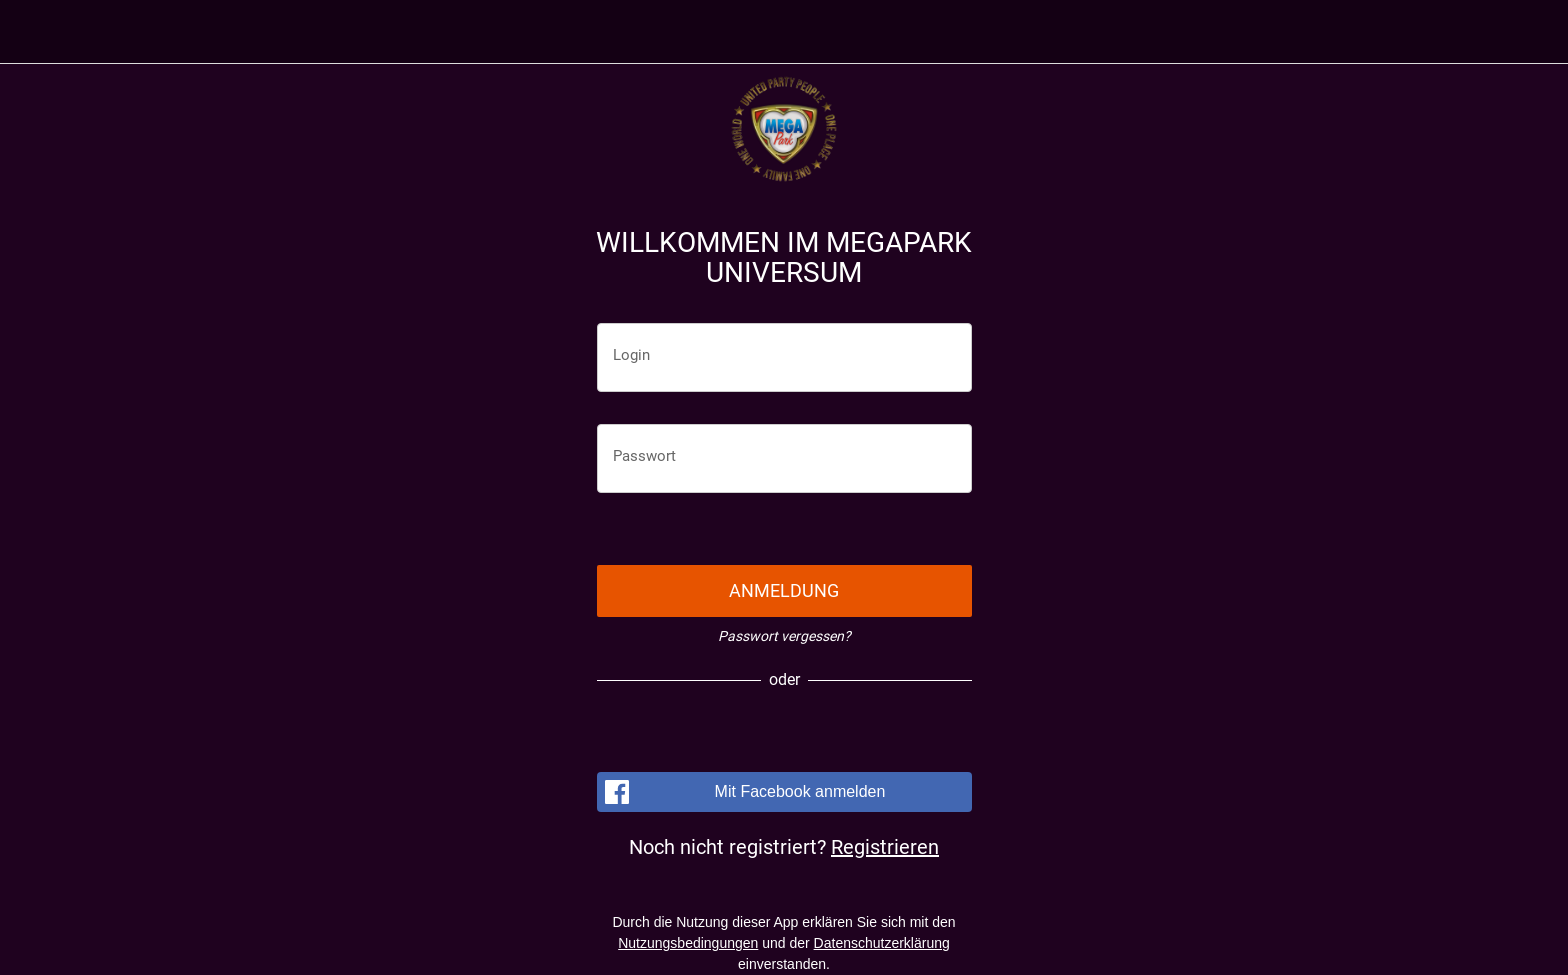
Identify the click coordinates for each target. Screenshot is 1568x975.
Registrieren (885, 847)
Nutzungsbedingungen (688, 943)
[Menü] (40, 32)
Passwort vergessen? (784, 636)
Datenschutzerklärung (882, 943)
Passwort (644, 456)
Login (631, 355)
